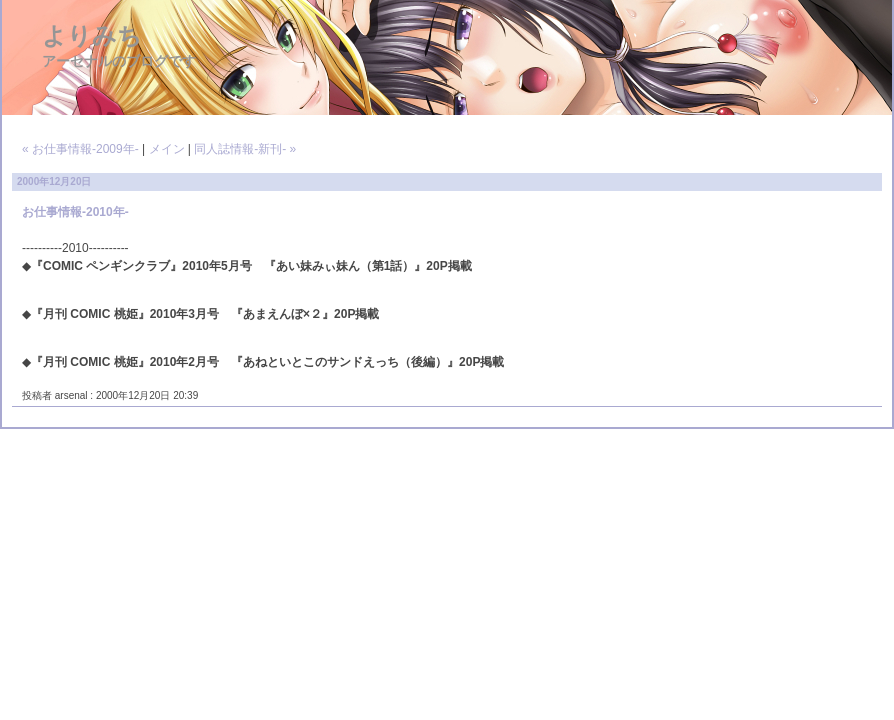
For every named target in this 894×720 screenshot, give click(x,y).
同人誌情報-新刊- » (245, 149)
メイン (167, 149)
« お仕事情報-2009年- (80, 149)
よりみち (92, 35)
